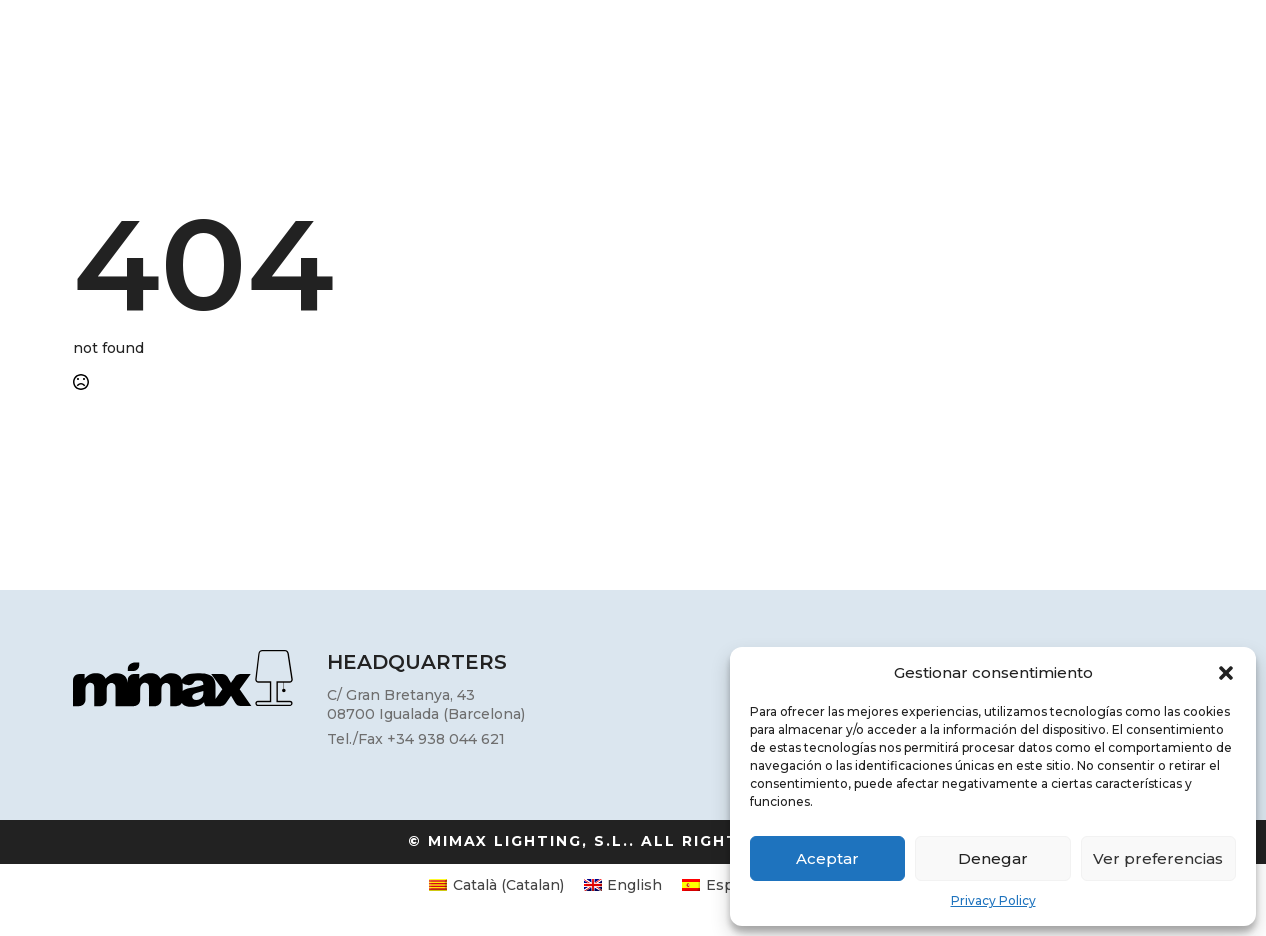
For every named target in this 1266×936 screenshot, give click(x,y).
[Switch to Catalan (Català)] (496, 885)
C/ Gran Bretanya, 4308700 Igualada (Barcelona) (426, 705)
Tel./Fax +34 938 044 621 (416, 739)
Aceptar (827, 858)
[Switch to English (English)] (623, 885)
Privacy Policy (993, 900)
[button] (1226, 673)
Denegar (993, 858)
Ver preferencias (1158, 858)
